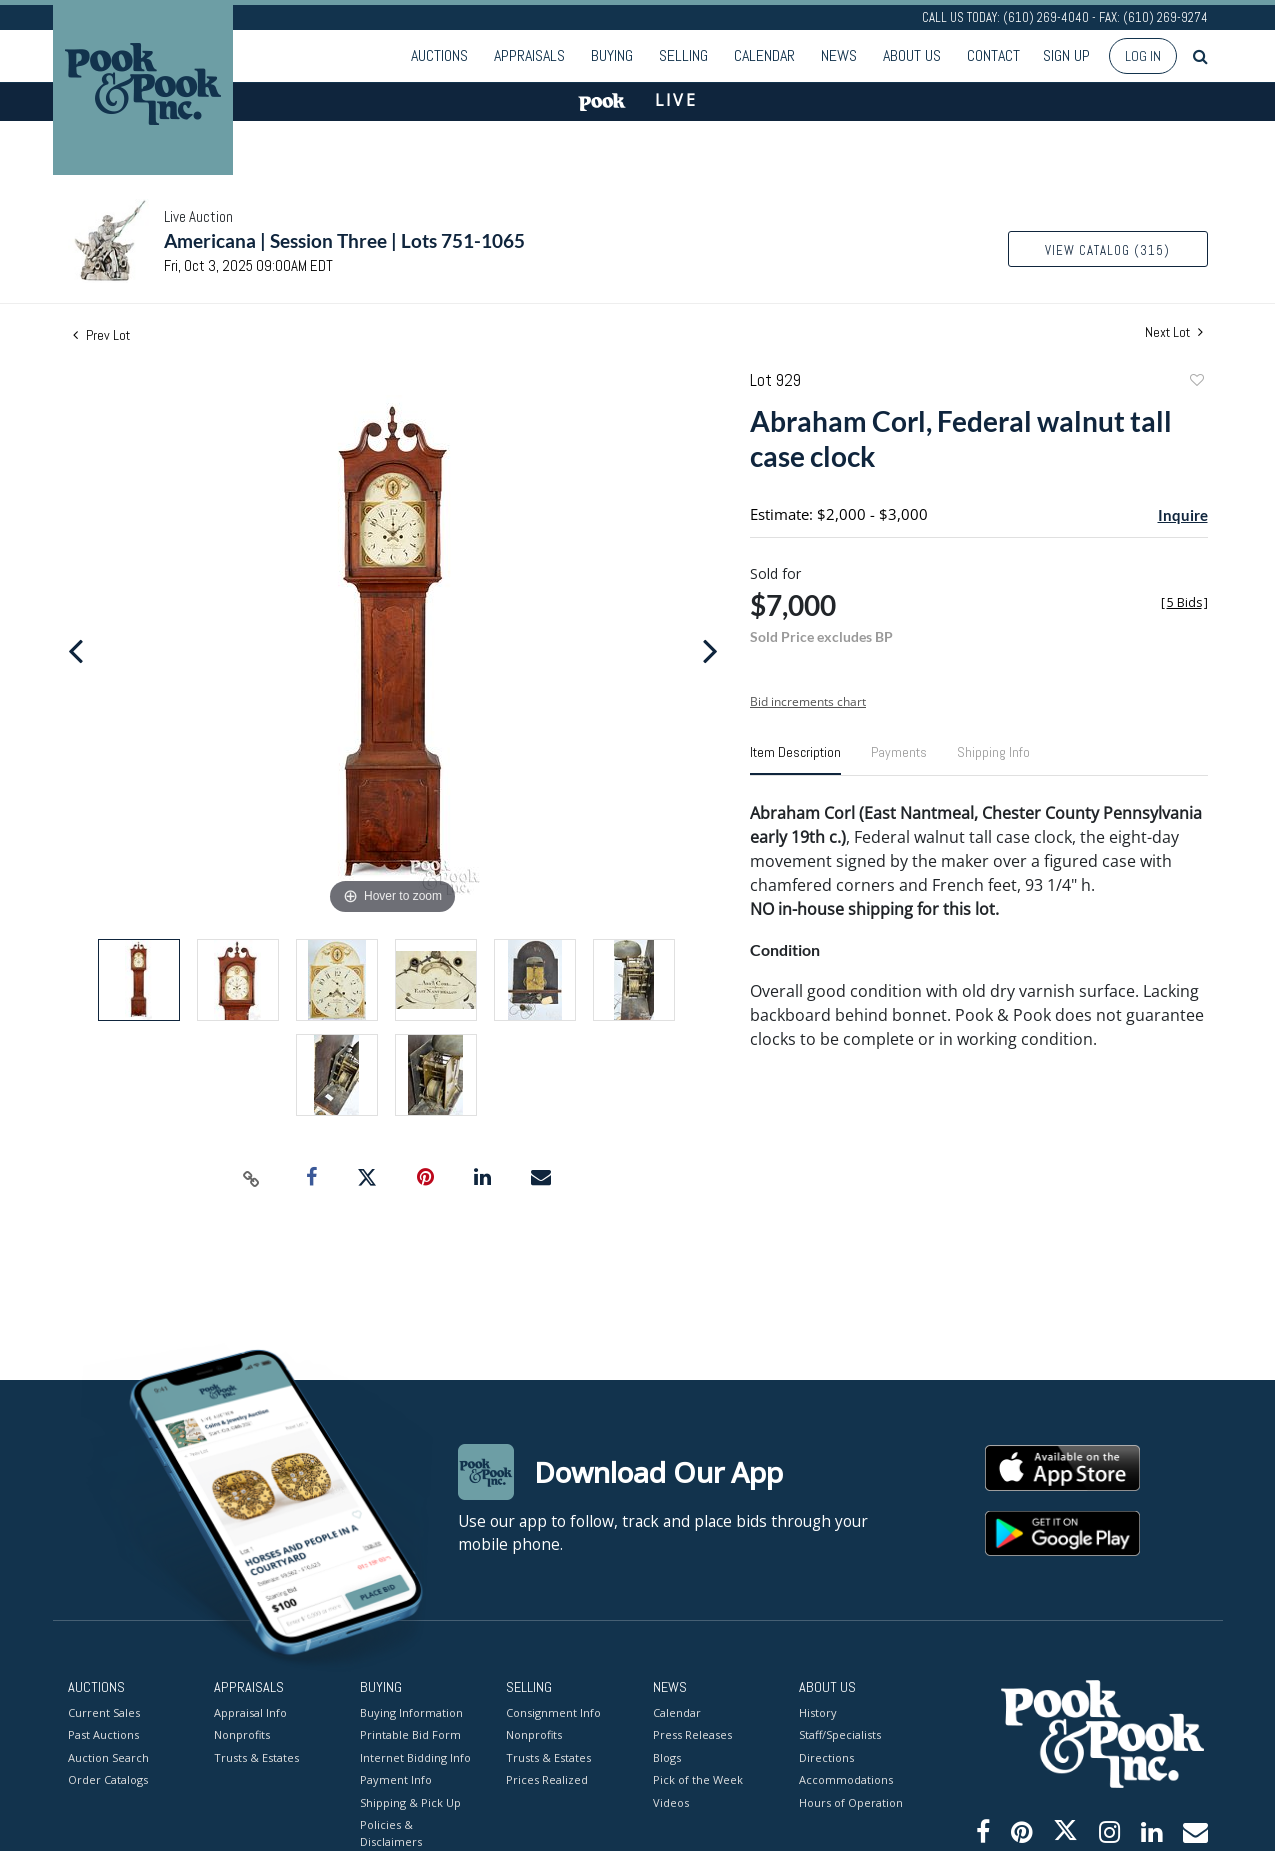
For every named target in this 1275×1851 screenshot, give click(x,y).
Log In (1143, 56)
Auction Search (108, 1756)
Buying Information (411, 1711)
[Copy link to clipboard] (251, 1178)
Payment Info (396, 1779)
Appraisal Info (250, 1711)
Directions (826, 1756)
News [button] (839, 55)
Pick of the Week (698, 1779)
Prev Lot (101, 335)
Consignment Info (553, 1711)
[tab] (795, 760)
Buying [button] (612, 55)
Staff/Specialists (840, 1734)
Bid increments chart (808, 701)
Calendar (764, 55)
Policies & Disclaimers (391, 1833)
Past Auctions (103, 1734)
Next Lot (1174, 332)
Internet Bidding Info (415, 1756)
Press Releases (692, 1734)
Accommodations (846, 1779)
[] (1184, 602)
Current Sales (104, 1711)
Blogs (667, 1756)
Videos (671, 1801)
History (818, 1711)
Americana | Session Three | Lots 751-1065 (344, 240)
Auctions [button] (439, 55)
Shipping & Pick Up (410, 1801)
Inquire (1183, 515)
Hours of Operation (851, 1801)
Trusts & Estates (256, 1756)
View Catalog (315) (1107, 250)
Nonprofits (242, 1734)
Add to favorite (1196, 382)
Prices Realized (547, 1779)
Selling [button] (683, 55)
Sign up (1066, 55)
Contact (993, 55)
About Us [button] (912, 55)
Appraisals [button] (529, 55)
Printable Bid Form (410, 1734)
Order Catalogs (108, 1779)
